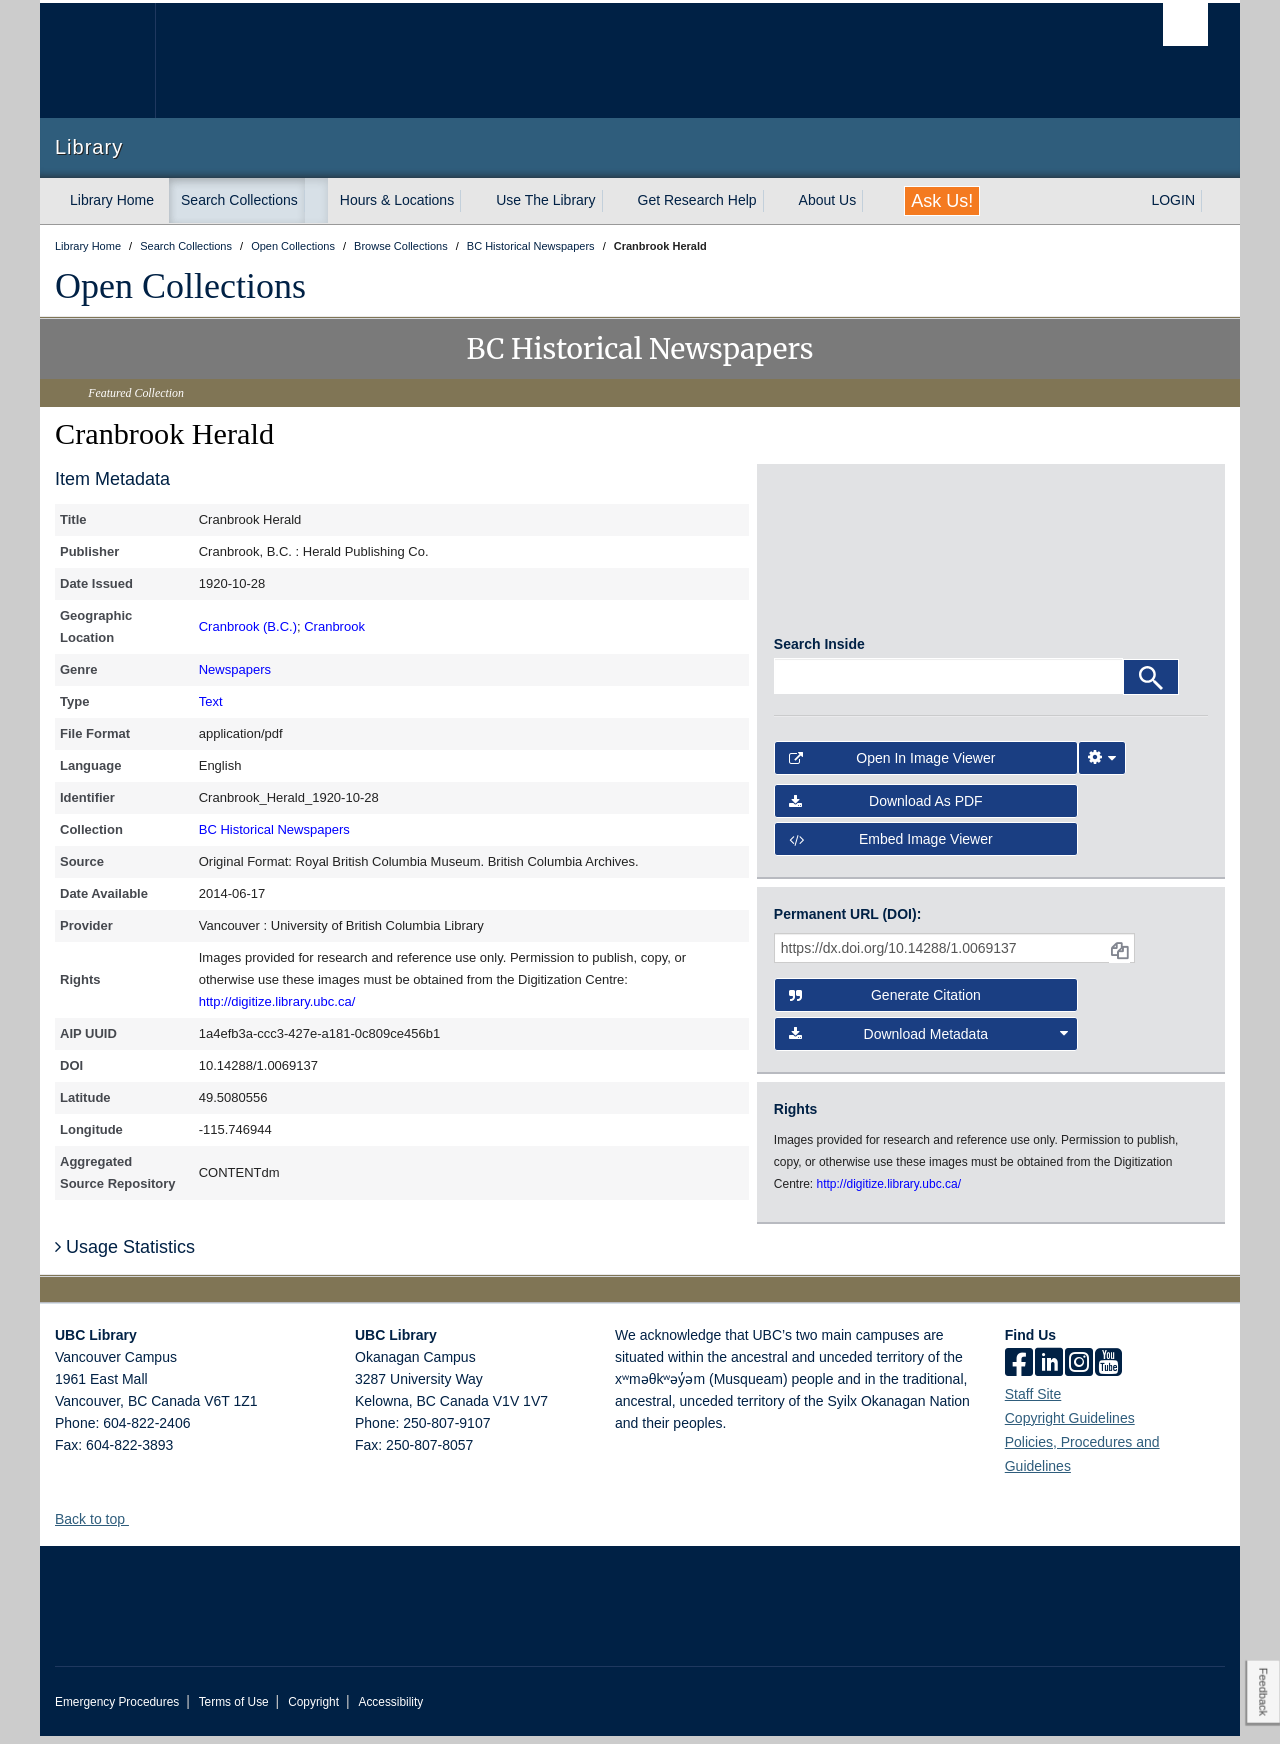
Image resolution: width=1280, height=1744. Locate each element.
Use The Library (545, 200)
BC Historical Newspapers (274, 829)
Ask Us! (942, 201)
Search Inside (819, 652)
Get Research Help (697, 200)
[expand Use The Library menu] (614, 201)
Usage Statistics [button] (125, 1255)
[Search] (1151, 685)
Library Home (112, 200)
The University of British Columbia (97, 60)
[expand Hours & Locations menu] (472, 201)
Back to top (99, 1527)
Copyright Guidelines (1070, 1426)
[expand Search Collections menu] (316, 201)
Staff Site (1033, 1402)
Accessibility (390, 1710)
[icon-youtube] (1108, 1372)
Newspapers (235, 669)
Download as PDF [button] (886, 809)
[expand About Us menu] (874, 201)
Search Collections (239, 200)
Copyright (313, 1710)
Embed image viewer (891, 847)
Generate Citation (885, 1003)
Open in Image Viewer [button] (892, 766)
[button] (136, 1526)
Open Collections (180, 286)
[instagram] (1079, 1372)
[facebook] (1019, 1372)
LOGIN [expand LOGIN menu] (1173, 200)
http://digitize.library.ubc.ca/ (277, 1001)
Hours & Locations (397, 200)
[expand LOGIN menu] (1213, 201)
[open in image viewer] (828, 558)
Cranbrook (334, 626)
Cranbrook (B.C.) (248, 626)
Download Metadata (929, 1041)
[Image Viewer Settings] (1102, 766)
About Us (828, 200)
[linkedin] (1049, 1372)
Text (211, 701)
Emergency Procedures (117, 1710)
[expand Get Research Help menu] (775, 201)
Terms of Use (234, 1710)
